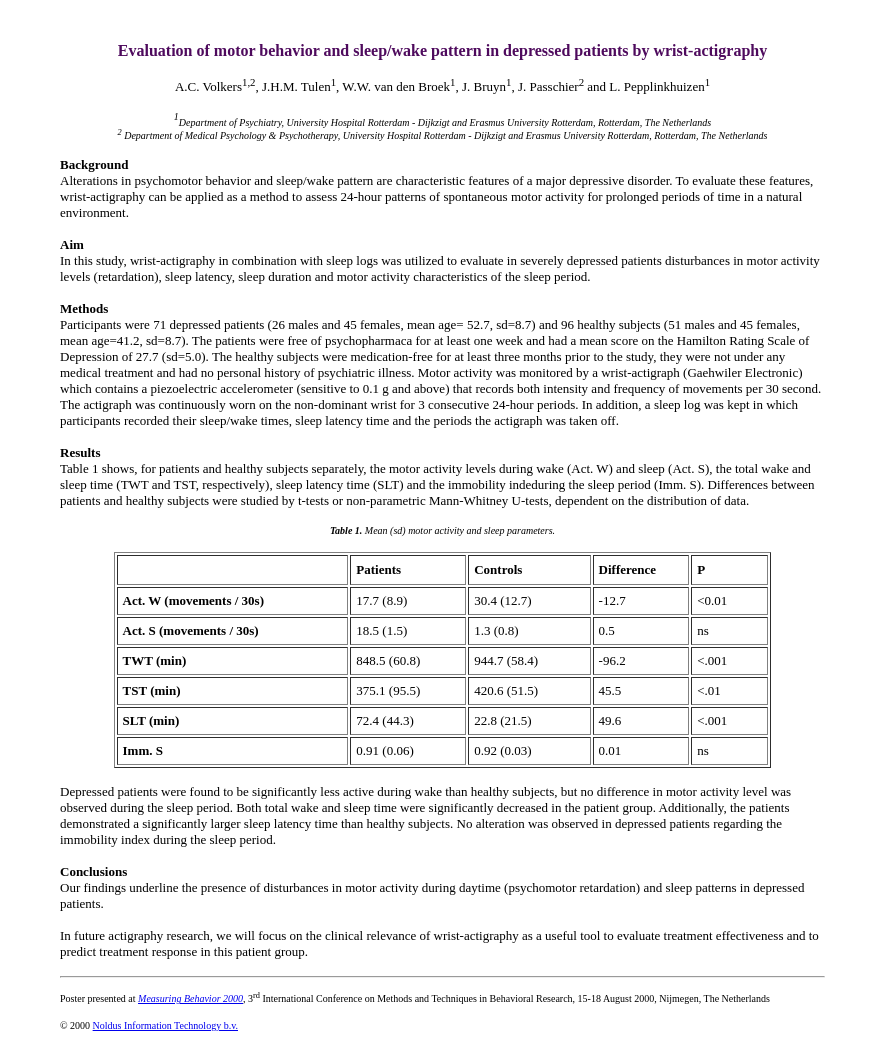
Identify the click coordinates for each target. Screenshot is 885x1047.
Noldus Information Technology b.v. (165, 1025)
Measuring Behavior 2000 (190, 998)
